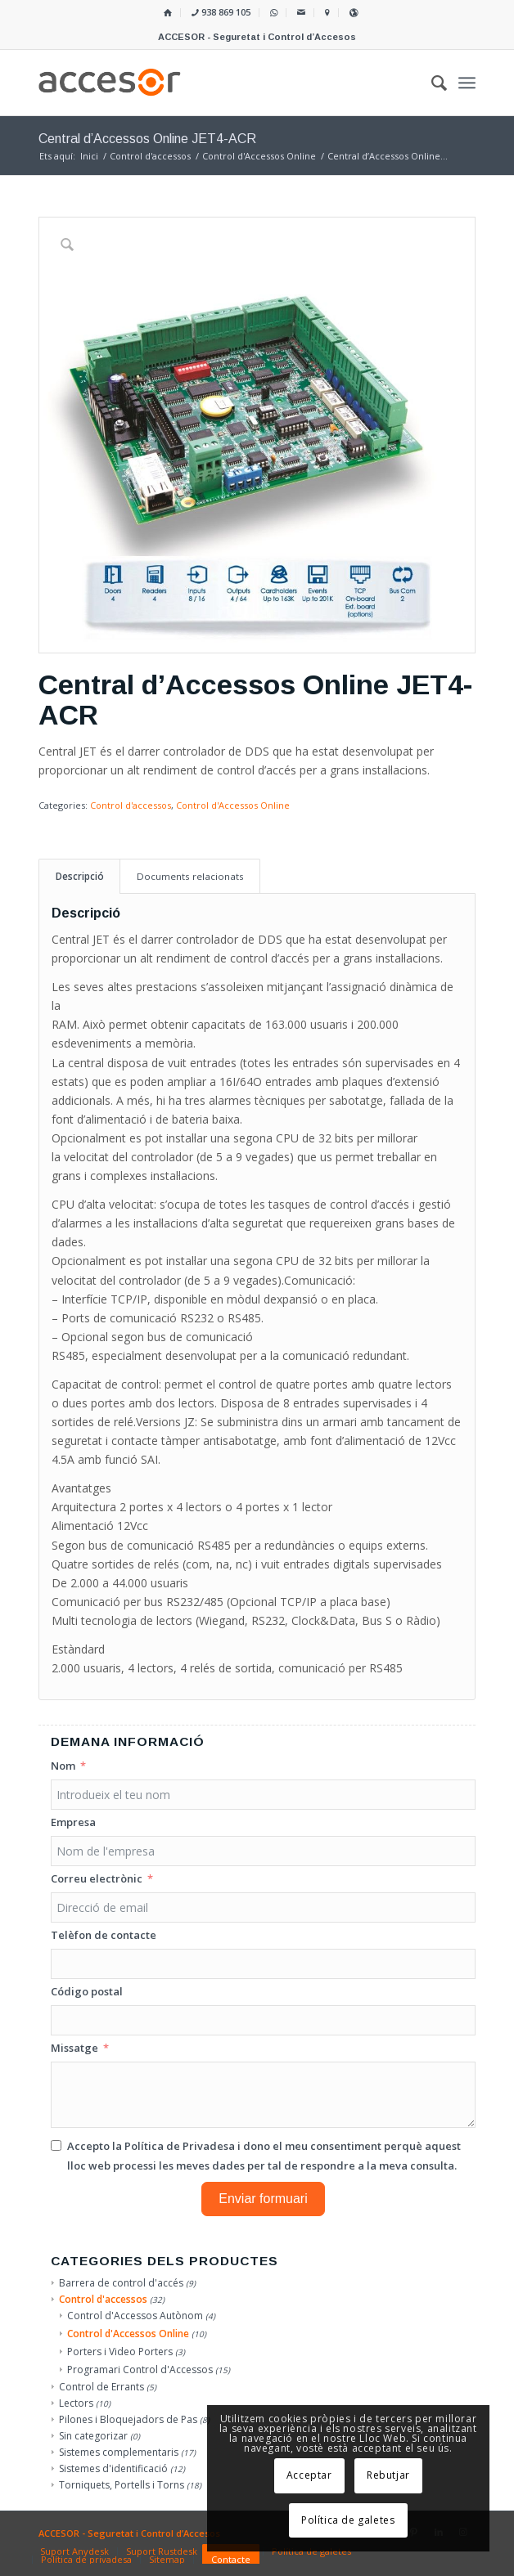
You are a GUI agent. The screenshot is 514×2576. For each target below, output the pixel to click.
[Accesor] (213, 82)
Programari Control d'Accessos (140, 2369)
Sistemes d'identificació (113, 2468)
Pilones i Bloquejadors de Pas (128, 2419)
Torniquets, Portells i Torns (121, 2485)
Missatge (74, 2047)
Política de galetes (348, 2520)
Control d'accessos (130, 805)
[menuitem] (168, 12)
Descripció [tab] (80, 876)
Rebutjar (388, 2475)
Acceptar (309, 2475)
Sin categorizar (93, 2436)
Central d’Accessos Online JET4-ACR (147, 139)
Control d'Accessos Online (233, 805)
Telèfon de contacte (103, 1935)
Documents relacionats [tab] (190, 876)
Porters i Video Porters (120, 2351)
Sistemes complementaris (118, 2452)
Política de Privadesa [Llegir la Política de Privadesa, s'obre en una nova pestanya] (179, 2145)
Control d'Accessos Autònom (135, 2315)
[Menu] (467, 82)
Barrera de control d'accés (121, 2283)
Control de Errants (101, 2387)
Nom (63, 1765)
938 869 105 (221, 12)
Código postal (87, 1991)
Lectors (76, 2403)
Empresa (73, 1822)
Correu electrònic (96, 1878)
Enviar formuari (263, 2199)
